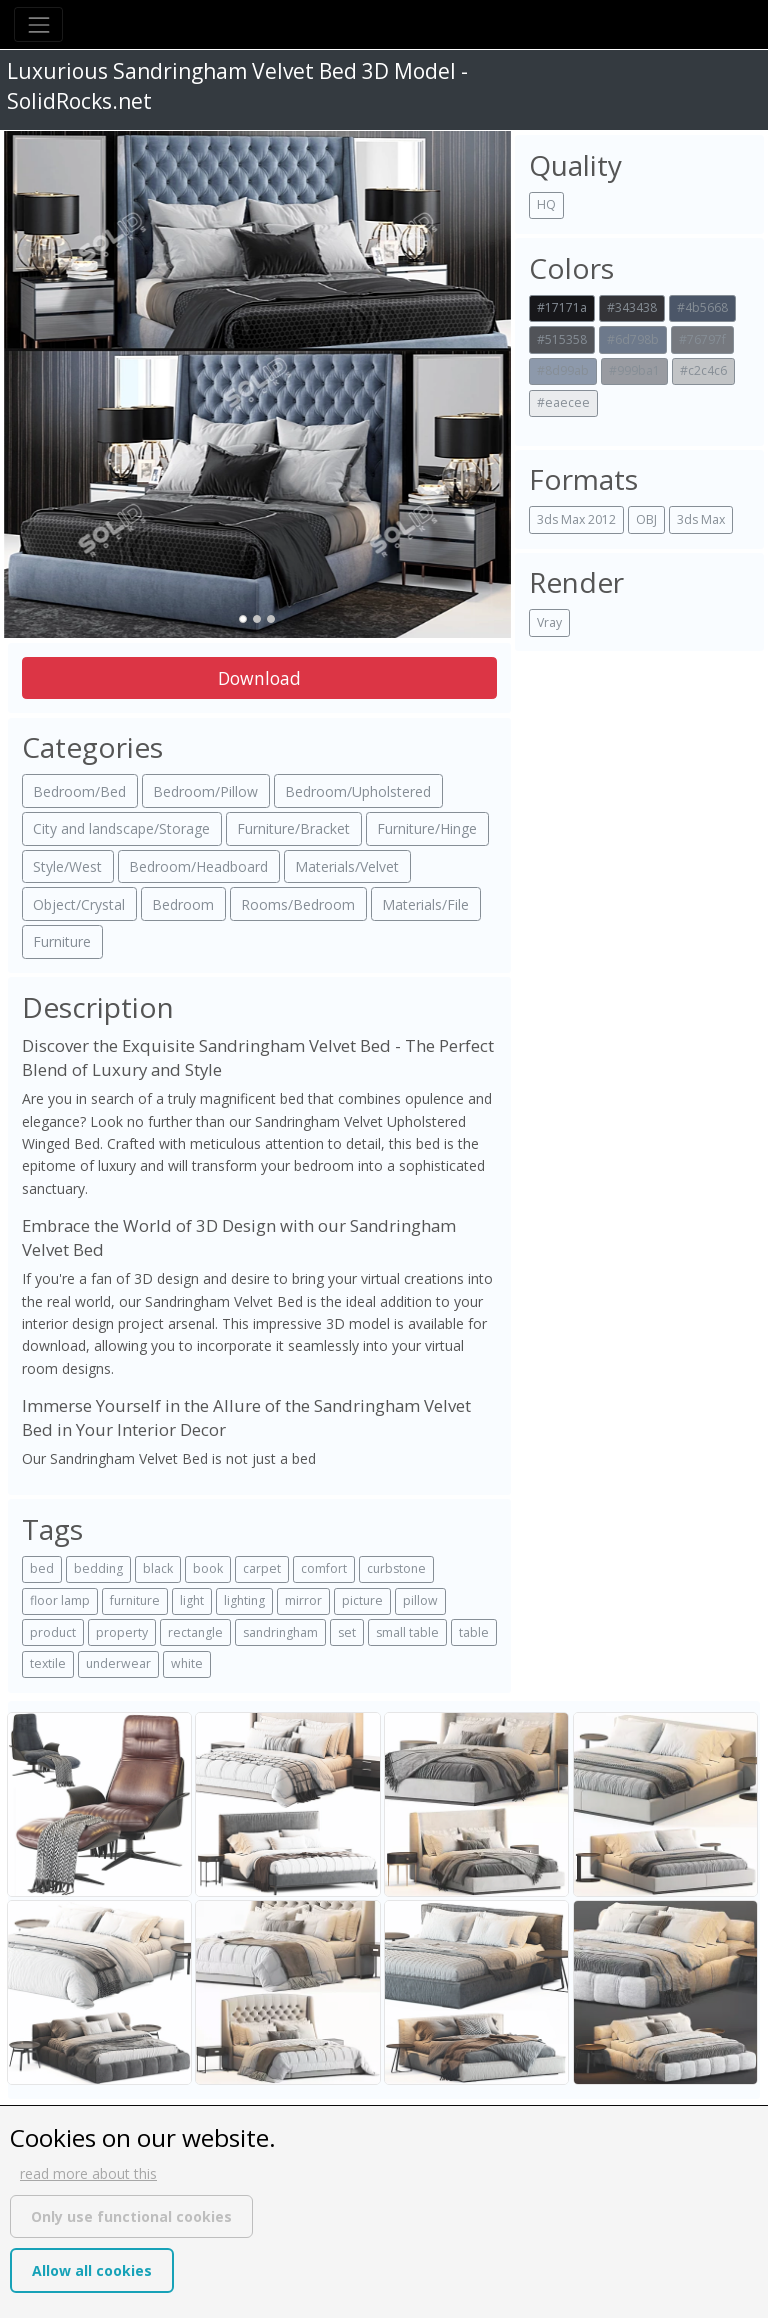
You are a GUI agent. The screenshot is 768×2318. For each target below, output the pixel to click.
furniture (135, 1600)
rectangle (195, 1632)
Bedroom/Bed (79, 791)
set (347, 1632)
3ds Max (701, 519)
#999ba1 (634, 370)
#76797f (702, 339)
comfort (324, 1568)
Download (259, 678)
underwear (118, 1663)
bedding (98, 1568)
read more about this (88, 2173)
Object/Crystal (79, 904)
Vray (549, 622)
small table (407, 1632)
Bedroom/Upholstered (358, 791)
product (53, 1632)
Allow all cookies (92, 2270)
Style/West (67, 866)
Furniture (62, 941)
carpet (262, 1568)
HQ (546, 204)
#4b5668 (702, 307)
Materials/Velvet (347, 866)
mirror (303, 1600)
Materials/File (425, 904)
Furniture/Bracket (293, 828)
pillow (420, 1600)
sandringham (280, 1632)
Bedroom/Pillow (205, 791)
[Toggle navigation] (38, 24)
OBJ (646, 519)
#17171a (562, 307)
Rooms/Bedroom (298, 904)
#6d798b (633, 339)
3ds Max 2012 (576, 519)
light (192, 1600)
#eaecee (563, 402)
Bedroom (183, 904)
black (158, 1568)
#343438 (632, 307)
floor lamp (60, 1600)
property (122, 1632)
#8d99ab (563, 370)
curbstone (396, 1568)
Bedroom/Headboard (198, 866)
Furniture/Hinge (427, 828)
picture (362, 1600)
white (187, 1663)
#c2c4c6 (703, 370)
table (474, 1632)
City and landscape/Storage (121, 828)
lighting (244, 1600)
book (208, 1568)
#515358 (562, 339)
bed (42, 1568)
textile (48, 1663)
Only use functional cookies (131, 2216)
